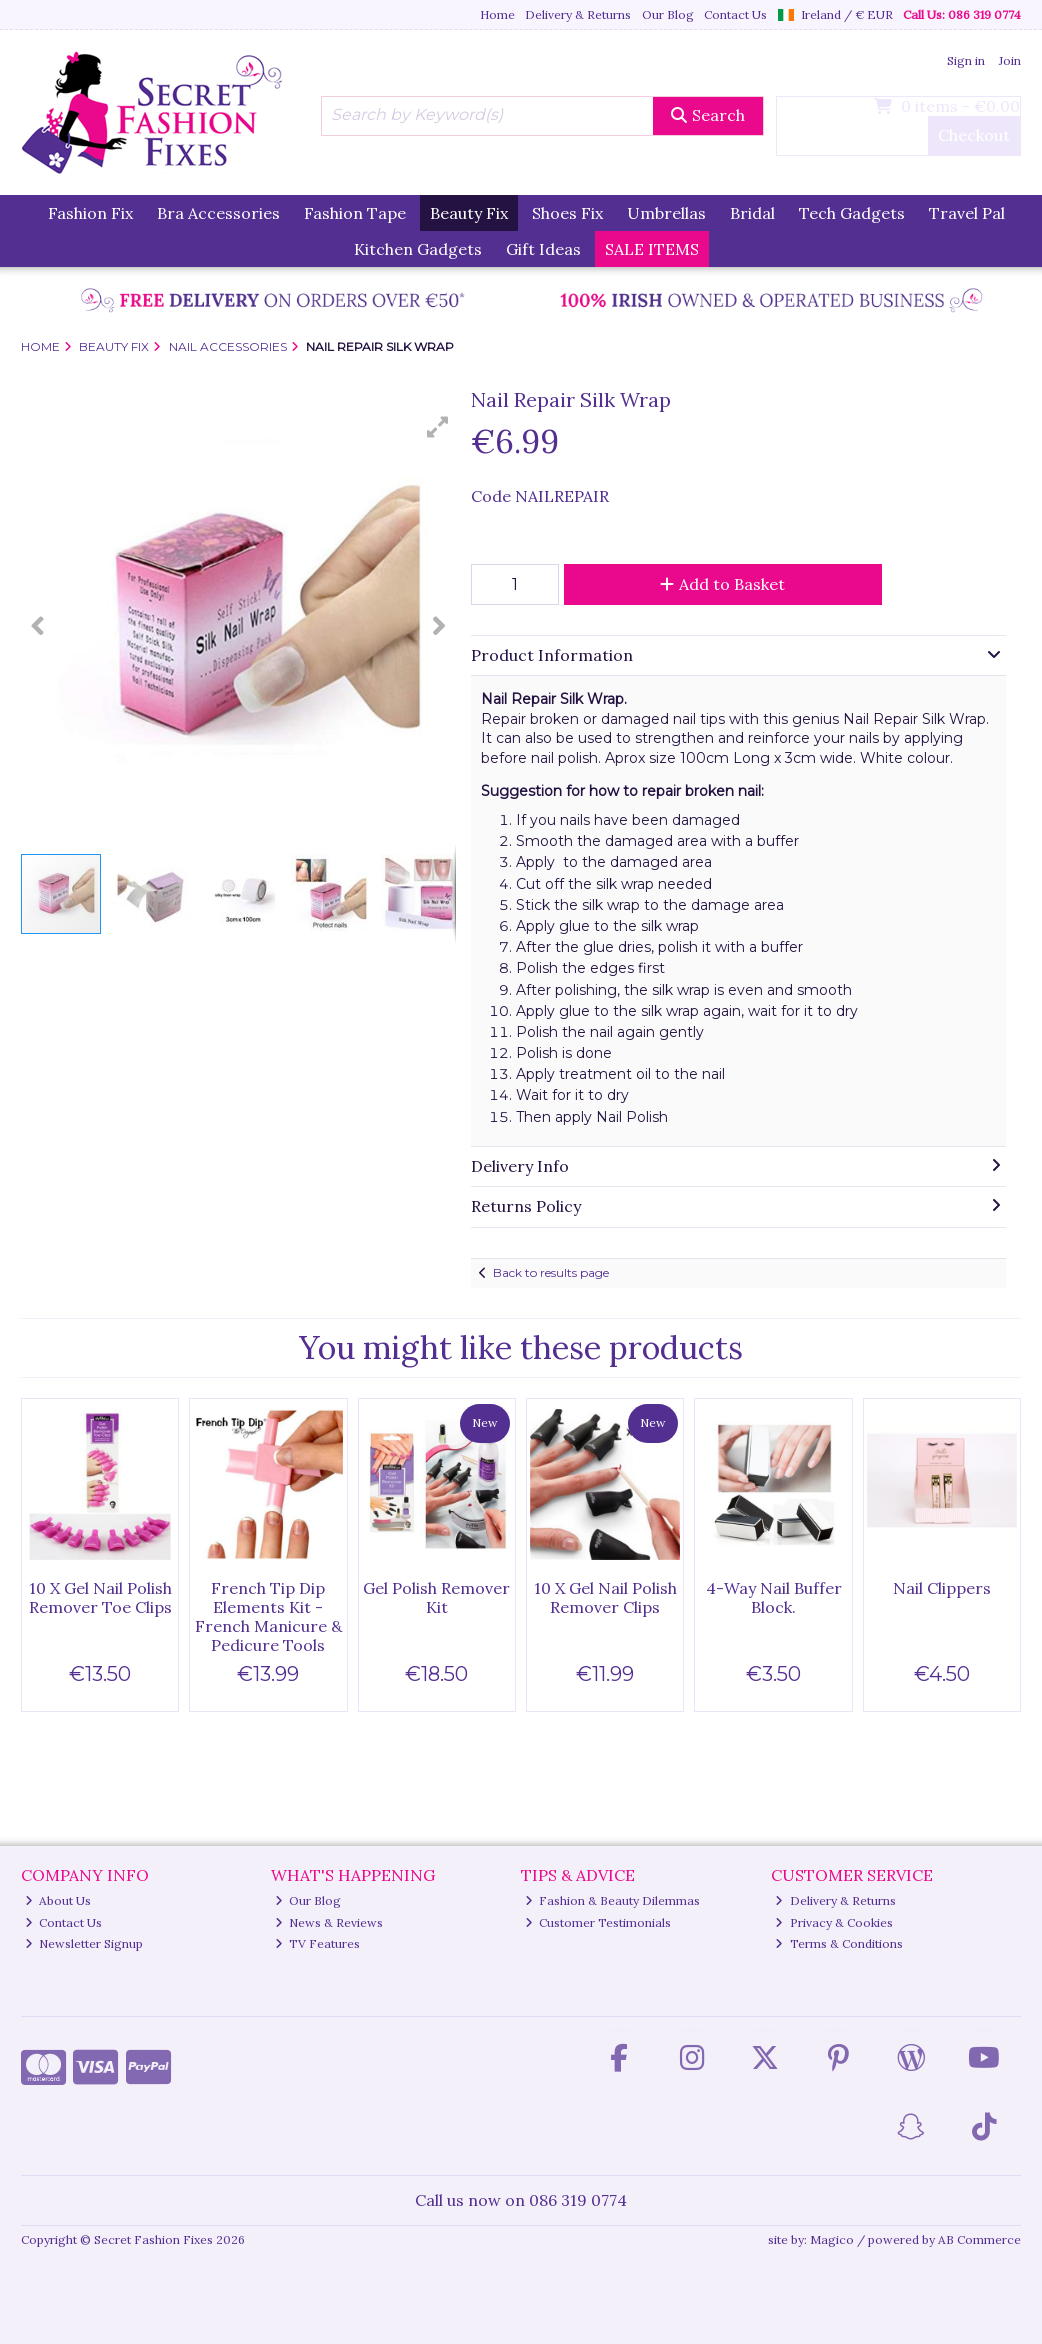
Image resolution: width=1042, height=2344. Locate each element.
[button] (438, 427)
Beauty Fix (469, 213)
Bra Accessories (218, 213)
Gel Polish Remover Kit (436, 1597)
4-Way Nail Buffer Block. (774, 1597)
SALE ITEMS (652, 249)
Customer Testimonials (598, 1922)
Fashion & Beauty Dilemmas (613, 1900)
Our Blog (668, 14)
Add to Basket (722, 584)
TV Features (318, 1943)
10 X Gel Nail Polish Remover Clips (605, 1597)
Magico (832, 2239)
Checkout (974, 135)
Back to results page (551, 1272)
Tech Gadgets (852, 213)
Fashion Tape (355, 213)
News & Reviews (329, 1922)
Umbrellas (666, 213)
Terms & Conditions (839, 1943)
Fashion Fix (90, 213)
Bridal (752, 213)
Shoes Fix (567, 213)
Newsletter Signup (84, 1943)
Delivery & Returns (578, 14)
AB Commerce (979, 2239)
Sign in (966, 60)
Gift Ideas (543, 249)
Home (497, 14)
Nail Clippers (942, 1588)
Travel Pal (967, 213)
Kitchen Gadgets (418, 249)
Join (1010, 60)
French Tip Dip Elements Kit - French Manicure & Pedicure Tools (268, 1617)
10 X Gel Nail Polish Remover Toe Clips (100, 1597)
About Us (58, 1900)
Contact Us (735, 14)
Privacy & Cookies (834, 1922)
